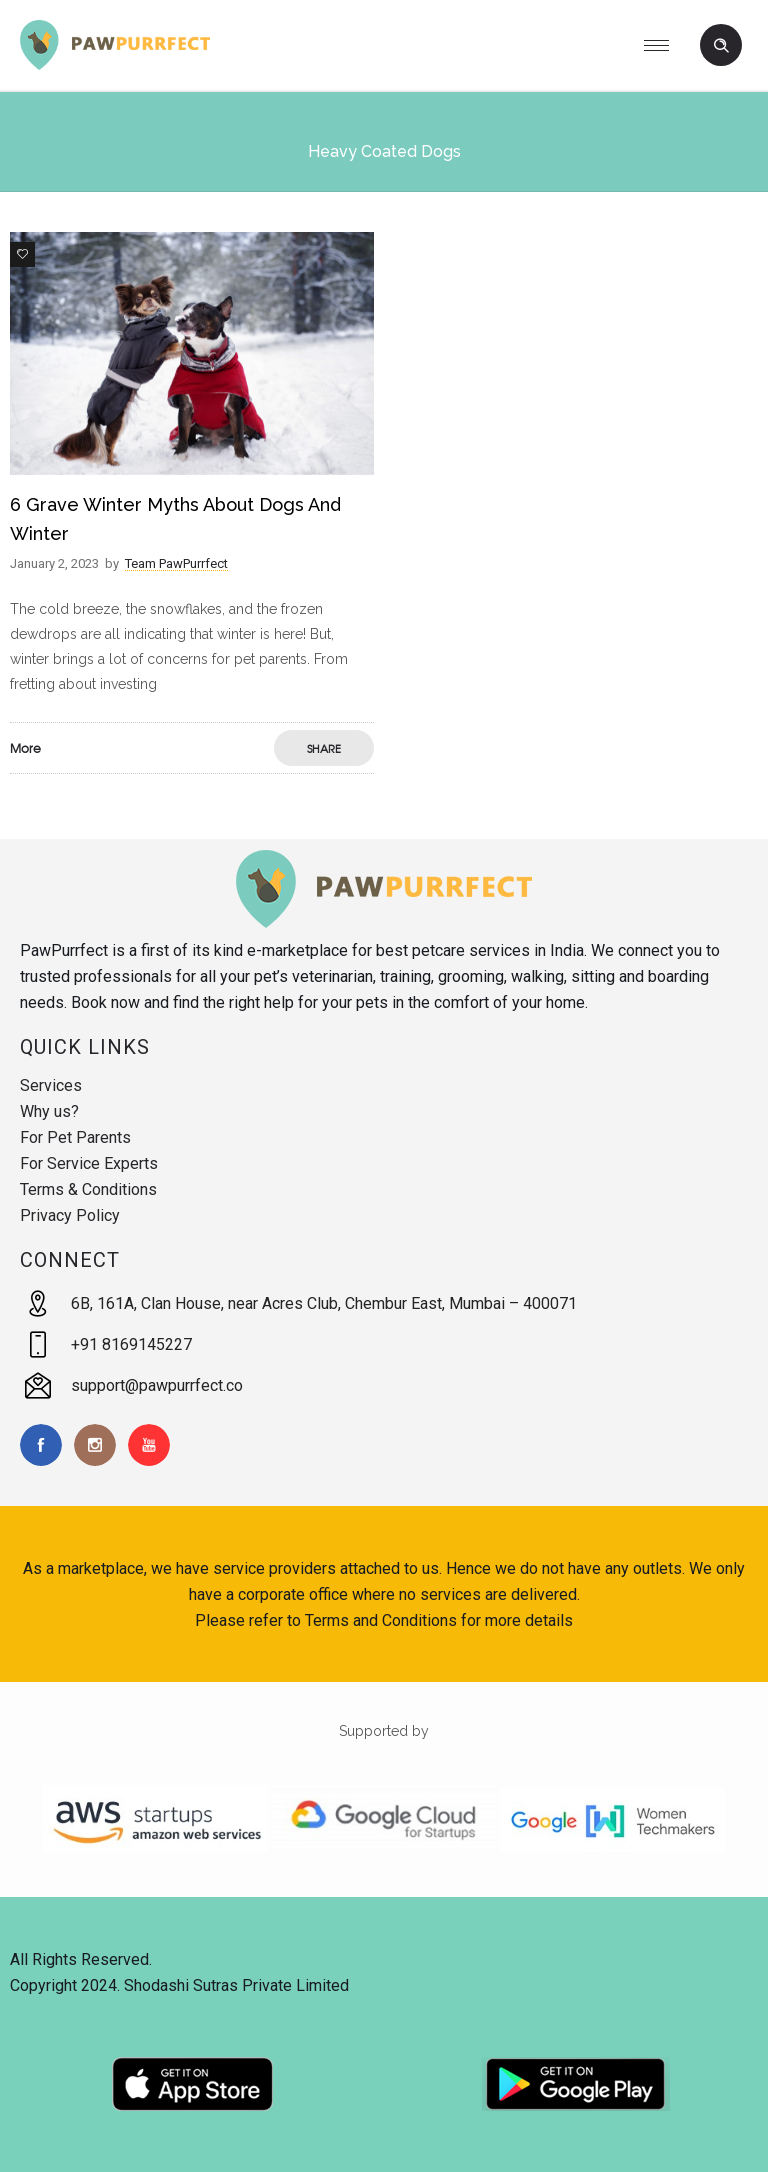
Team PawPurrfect (176, 563)
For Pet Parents (75, 1137)
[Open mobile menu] (664, 45)
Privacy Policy (70, 1215)
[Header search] (721, 46)
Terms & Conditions (88, 1189)
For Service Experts (89, 1163)
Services (51, 1085)
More (25, 748)
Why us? (49, 1111)
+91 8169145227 (131, 1344)
